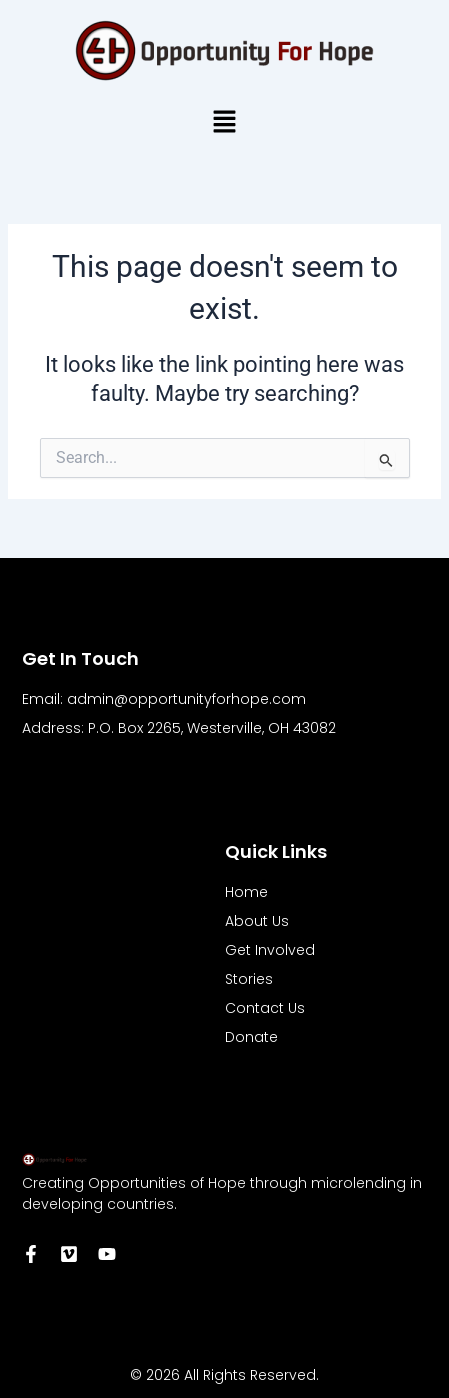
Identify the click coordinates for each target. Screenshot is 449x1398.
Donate (251, 1037)
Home (246, 892)
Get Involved (270, 950)
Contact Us (265, 1008)
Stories (249, 979)
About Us (257, 921)
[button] (224, 123)
